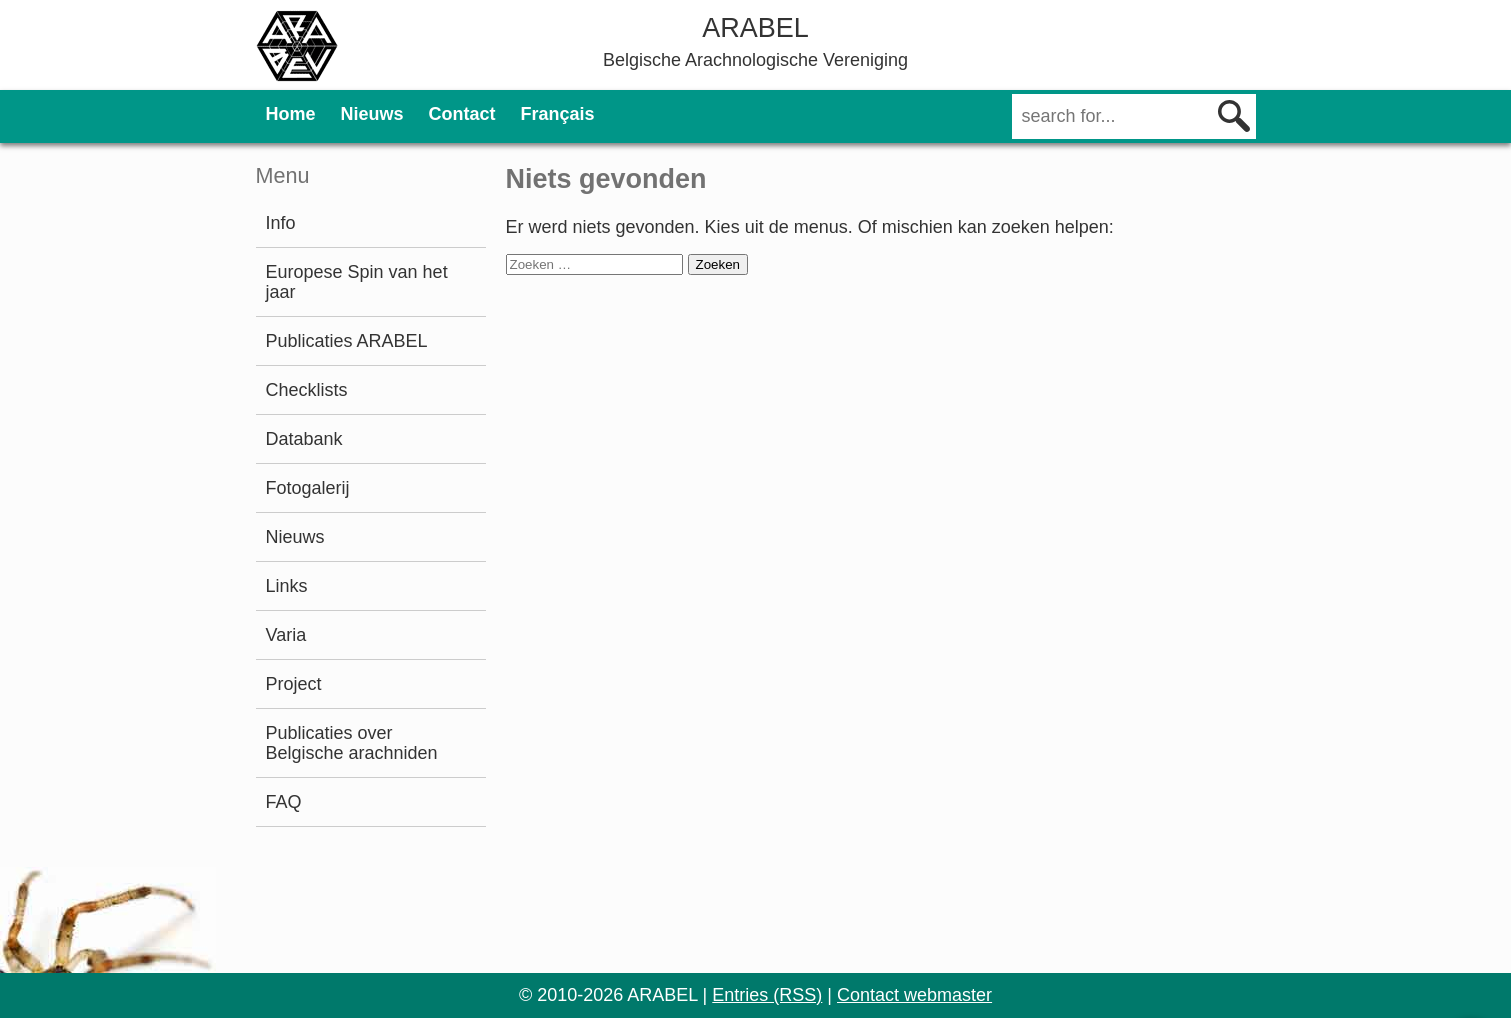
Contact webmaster (914, 995)
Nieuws (372, 114)
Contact (462, 114)
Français (558, 114)
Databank (304, 439)
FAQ (284, 802)
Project (294, 684)
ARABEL (755, 28)
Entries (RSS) (767, 995)
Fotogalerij (308, 488)
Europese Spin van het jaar (357, 282)
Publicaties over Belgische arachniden (352, 743)
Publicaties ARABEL (347, 341)
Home (291, 114)
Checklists (307, 390)
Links (287, 586)
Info (281, 223)
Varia (286, 635)
